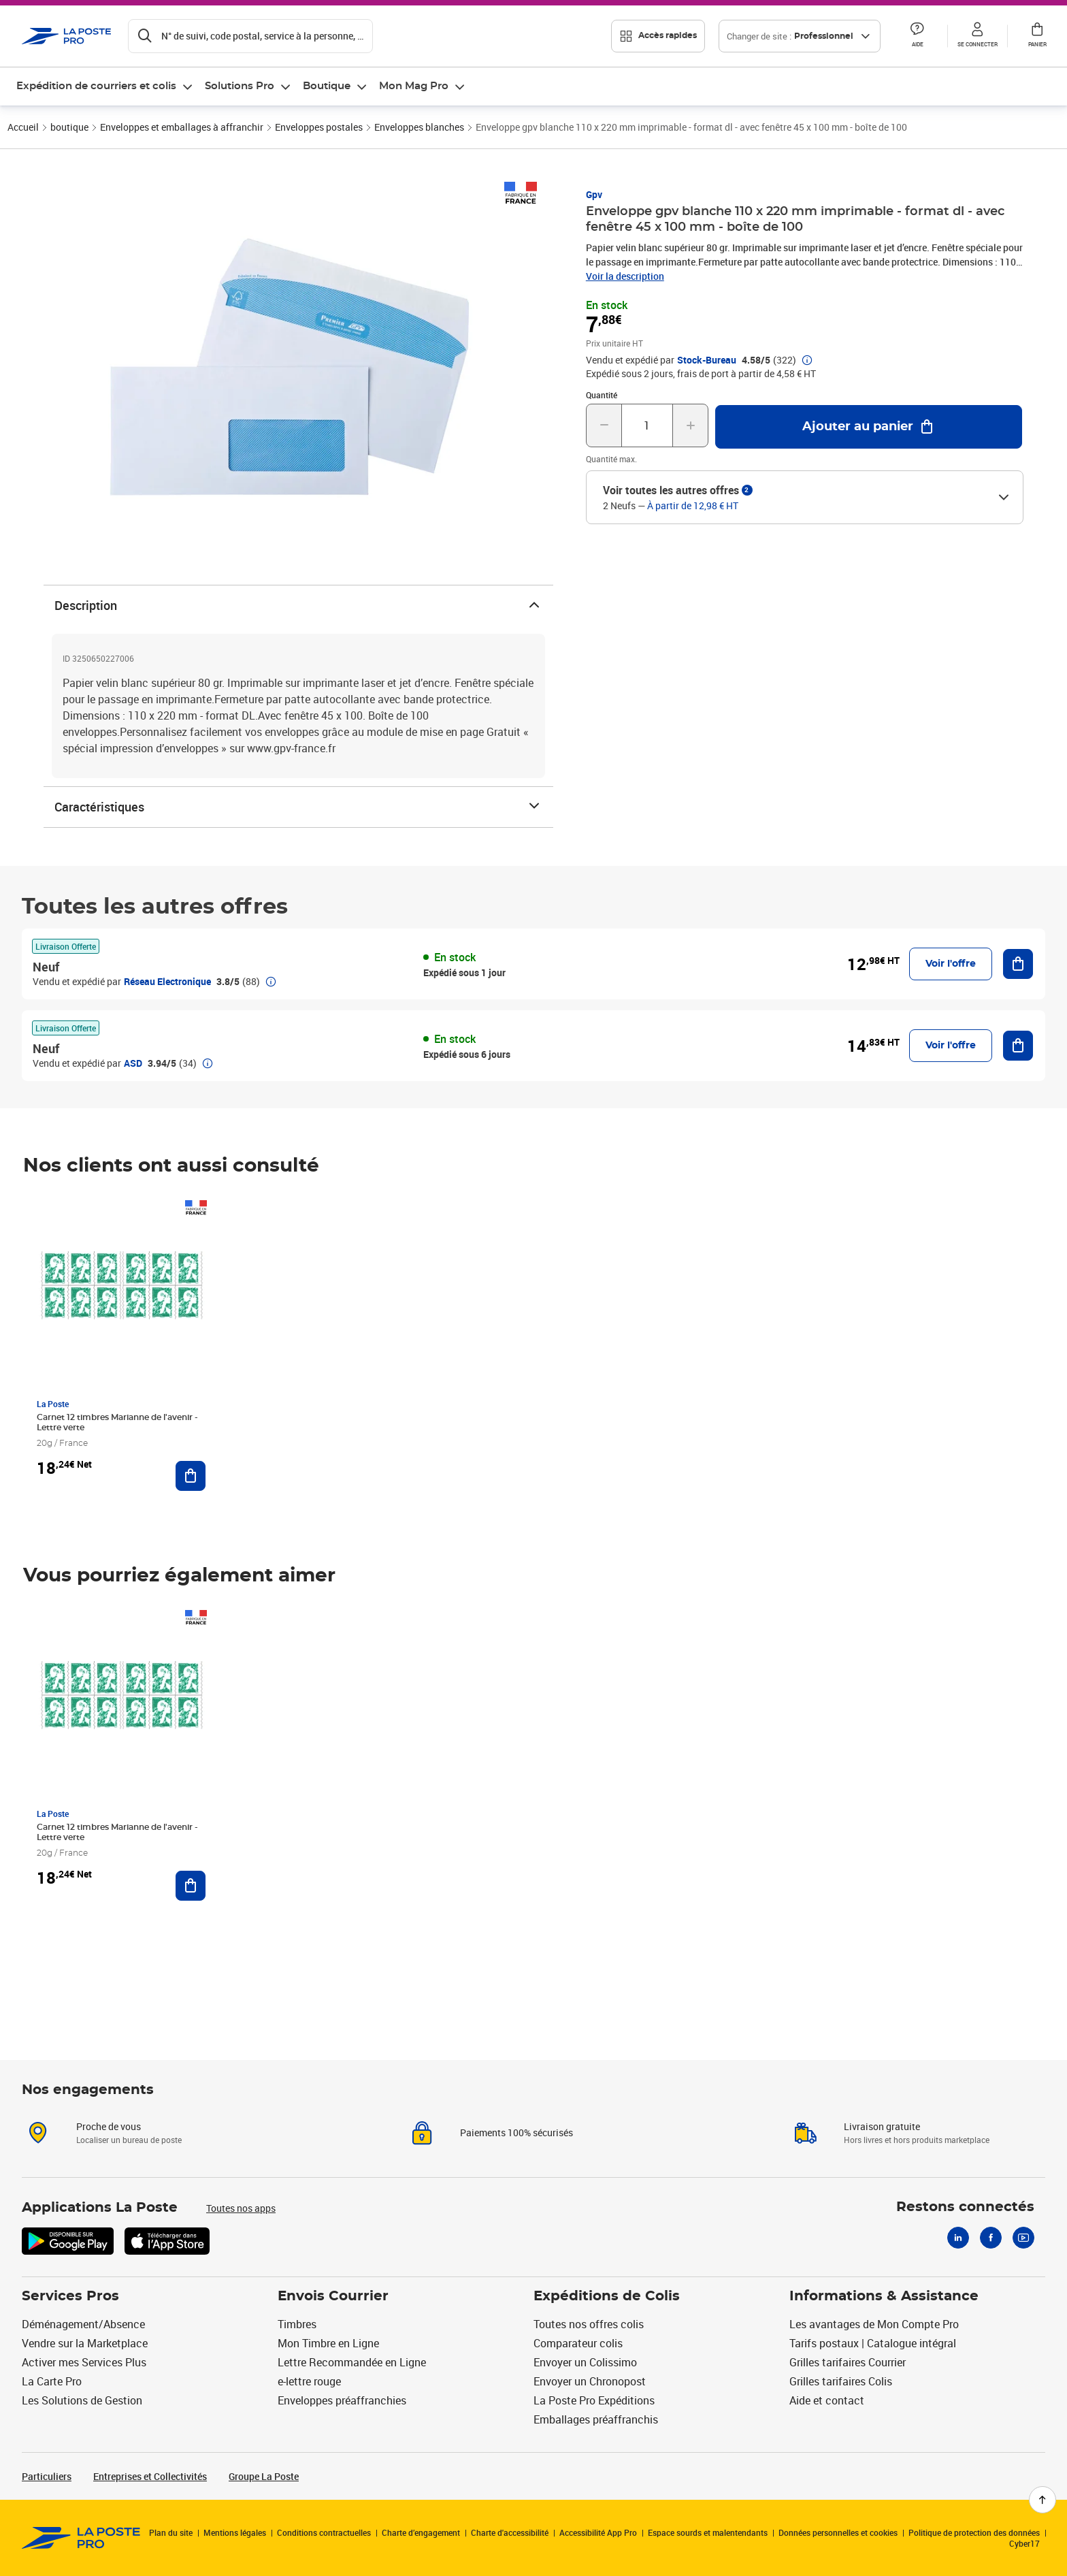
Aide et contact (826, 2400)
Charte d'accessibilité (509, 2532)
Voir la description (625, 276)
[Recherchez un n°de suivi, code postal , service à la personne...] (250, 36)
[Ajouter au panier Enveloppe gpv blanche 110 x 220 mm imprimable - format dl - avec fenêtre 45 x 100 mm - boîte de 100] (868, 427)
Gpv (594, 194)
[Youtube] (1023, 2238)
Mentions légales (234, 2532)
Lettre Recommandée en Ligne (352, 2362)
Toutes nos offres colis (589, 2324)
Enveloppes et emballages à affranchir (181, 126)
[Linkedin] (958, 2238)
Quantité (601, 394)
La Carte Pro (52, 2381)
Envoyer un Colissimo (585, 2362)
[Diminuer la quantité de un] (604, 425)
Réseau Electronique (167, 981)
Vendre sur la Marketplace (85, 2343)
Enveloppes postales (319, 126)
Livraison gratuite (882, 2126)
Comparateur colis (578, 2343)
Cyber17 (1024, 2543)
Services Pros (70, 2296)
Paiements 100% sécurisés (516, 2132)
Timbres (297, 2324)
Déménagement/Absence (83, 2324)
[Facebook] (991, 2238)
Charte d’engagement (421, 2532)
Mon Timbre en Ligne (328, 2343)
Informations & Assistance (884, 2296)
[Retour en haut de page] (1042, 2499)
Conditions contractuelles (324, 2532)
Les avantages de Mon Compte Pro (874, 2324)
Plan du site (171, 2532)
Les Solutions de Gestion (82, 2400)
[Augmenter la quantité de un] (690, 425)
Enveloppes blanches (419, 126)
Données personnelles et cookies (838, 2532)
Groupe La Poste (264, 2476)
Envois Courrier (333, 2296)
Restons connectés (965, 2207)
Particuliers (46, 2476)
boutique (69, 126)
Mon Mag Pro (413, 86)
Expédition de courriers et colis (96, 86)
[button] (917, 36)
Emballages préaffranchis (596, 2419)
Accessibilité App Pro (598, 2532)
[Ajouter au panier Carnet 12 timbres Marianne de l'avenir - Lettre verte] (190, 1476)
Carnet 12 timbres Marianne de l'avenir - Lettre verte (117, 1422)
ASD (133, 1063)
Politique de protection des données (974, 2532)
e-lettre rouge (309, 2381)
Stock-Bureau (706, 360)
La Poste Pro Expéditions (594, 2400)
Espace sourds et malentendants (708, 2532)
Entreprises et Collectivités (150, 2476)
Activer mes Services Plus (84, 2362)
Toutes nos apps (241, 2208)
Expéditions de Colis (607, 2296)
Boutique (326, 86)
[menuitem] (105, 86)
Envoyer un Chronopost (590, 2381)
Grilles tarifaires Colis (840, 2381)
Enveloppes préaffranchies (342, 2400)
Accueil (23, 126)
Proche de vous (108, 2126)
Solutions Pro (239, 86)
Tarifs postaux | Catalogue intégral (872, 2343)
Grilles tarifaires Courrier (847, 2362)
